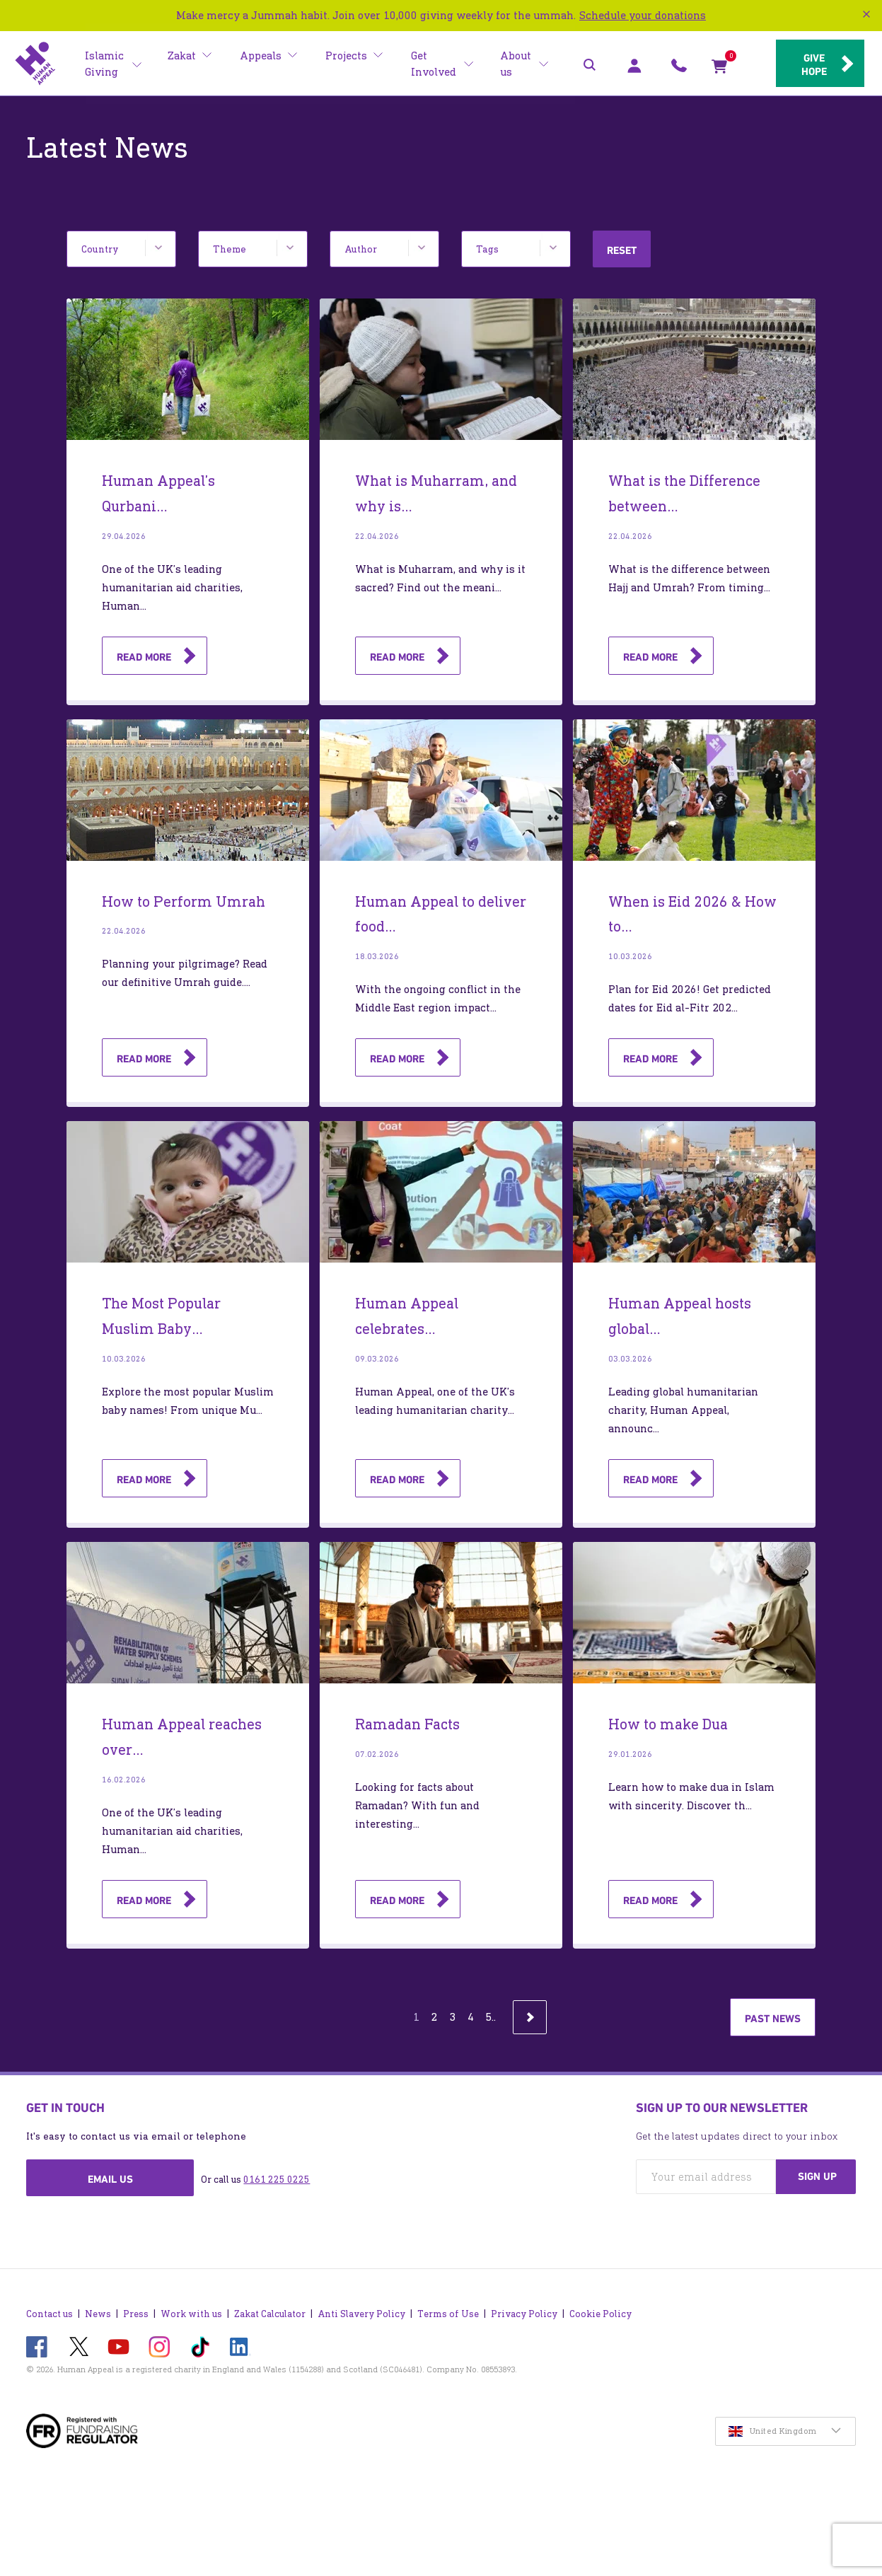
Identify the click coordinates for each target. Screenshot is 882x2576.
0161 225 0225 (276, 2180)
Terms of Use (448, 2307)
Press (136, 2307)
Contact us (49, 2307)
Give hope (810, 64)
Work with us (191, 2307)
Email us (110, 2179)
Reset (622, 250)
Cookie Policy (600, 2307)
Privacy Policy (524, 2307)
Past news (773, 2018)
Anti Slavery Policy (361, 2307)
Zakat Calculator (270, 2307)
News (98, 2307)
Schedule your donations (642, 15)
